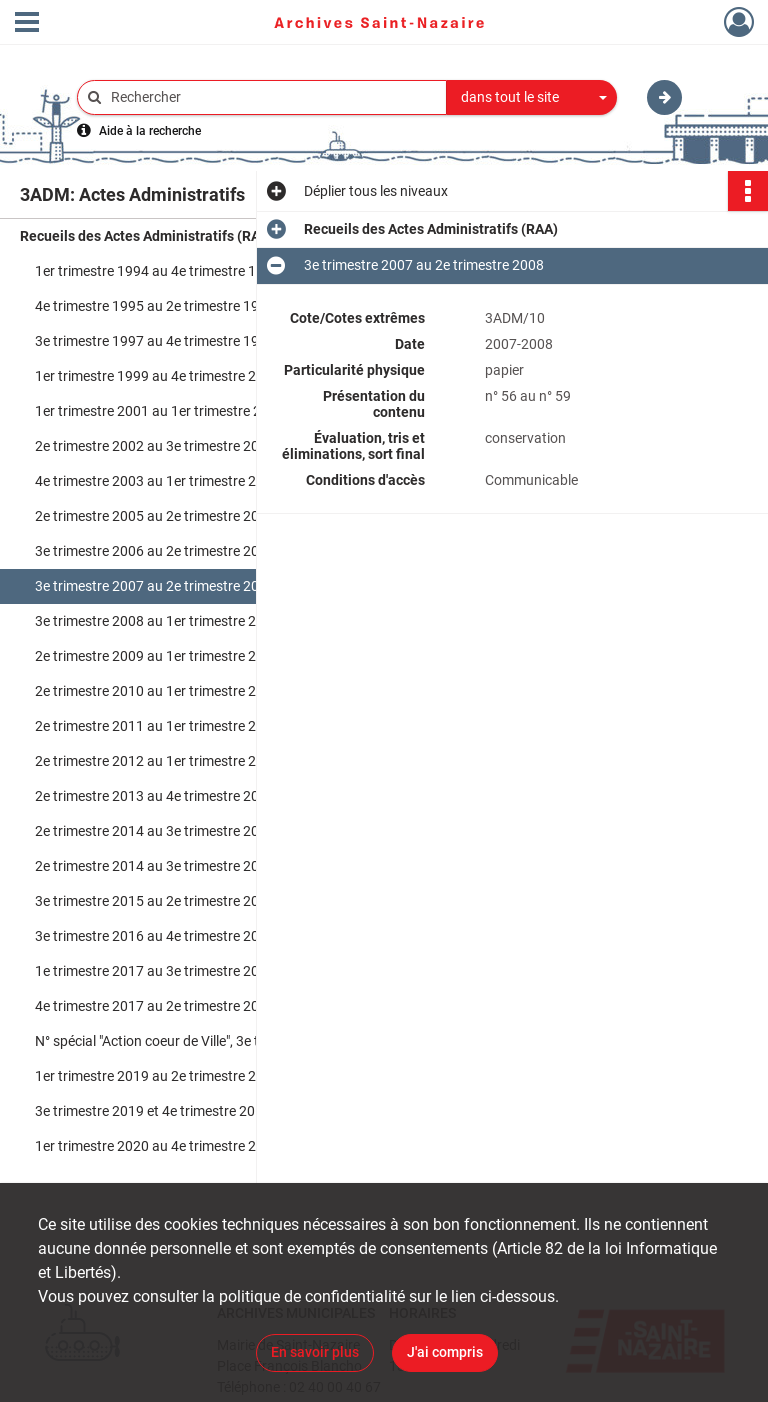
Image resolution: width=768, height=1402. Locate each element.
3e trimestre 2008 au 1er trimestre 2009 (157, 621)
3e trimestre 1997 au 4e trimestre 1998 (155, 341)
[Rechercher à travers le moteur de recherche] (272, 97)
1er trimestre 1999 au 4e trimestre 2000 (157, 376)
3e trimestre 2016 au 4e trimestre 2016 (155, 936)
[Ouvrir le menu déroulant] (27, 24)
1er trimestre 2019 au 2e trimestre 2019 (157, 1076)
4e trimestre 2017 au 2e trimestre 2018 (155, 1006)
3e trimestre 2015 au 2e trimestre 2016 (155, 901)
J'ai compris (445, 1352)
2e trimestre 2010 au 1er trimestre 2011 (157, 691)
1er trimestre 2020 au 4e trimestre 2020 (157, 1146)
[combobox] (532, 98)
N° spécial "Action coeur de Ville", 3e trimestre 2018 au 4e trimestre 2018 (235, 1041)
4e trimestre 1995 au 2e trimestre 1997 (155, 306)
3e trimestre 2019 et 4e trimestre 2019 (153, 1111)
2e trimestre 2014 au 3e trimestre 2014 (155, 831)
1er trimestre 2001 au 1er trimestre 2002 (160, 411)
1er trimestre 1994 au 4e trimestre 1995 (157, 271)
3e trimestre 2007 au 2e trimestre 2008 (155, 586)
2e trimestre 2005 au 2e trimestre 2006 (155, 516)
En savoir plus (315, 1352)
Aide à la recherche (150, 131)
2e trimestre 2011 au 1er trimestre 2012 (157, 726)
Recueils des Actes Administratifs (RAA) (147, 236)
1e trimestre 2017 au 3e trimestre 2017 (155, 971)
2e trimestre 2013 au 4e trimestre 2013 (155, 796)
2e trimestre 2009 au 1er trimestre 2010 (157, 656)
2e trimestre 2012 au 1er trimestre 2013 (157, 761)
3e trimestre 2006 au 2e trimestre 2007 (155, 551)
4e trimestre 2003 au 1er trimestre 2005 (157, 481)
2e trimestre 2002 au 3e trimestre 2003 (155, 446)
